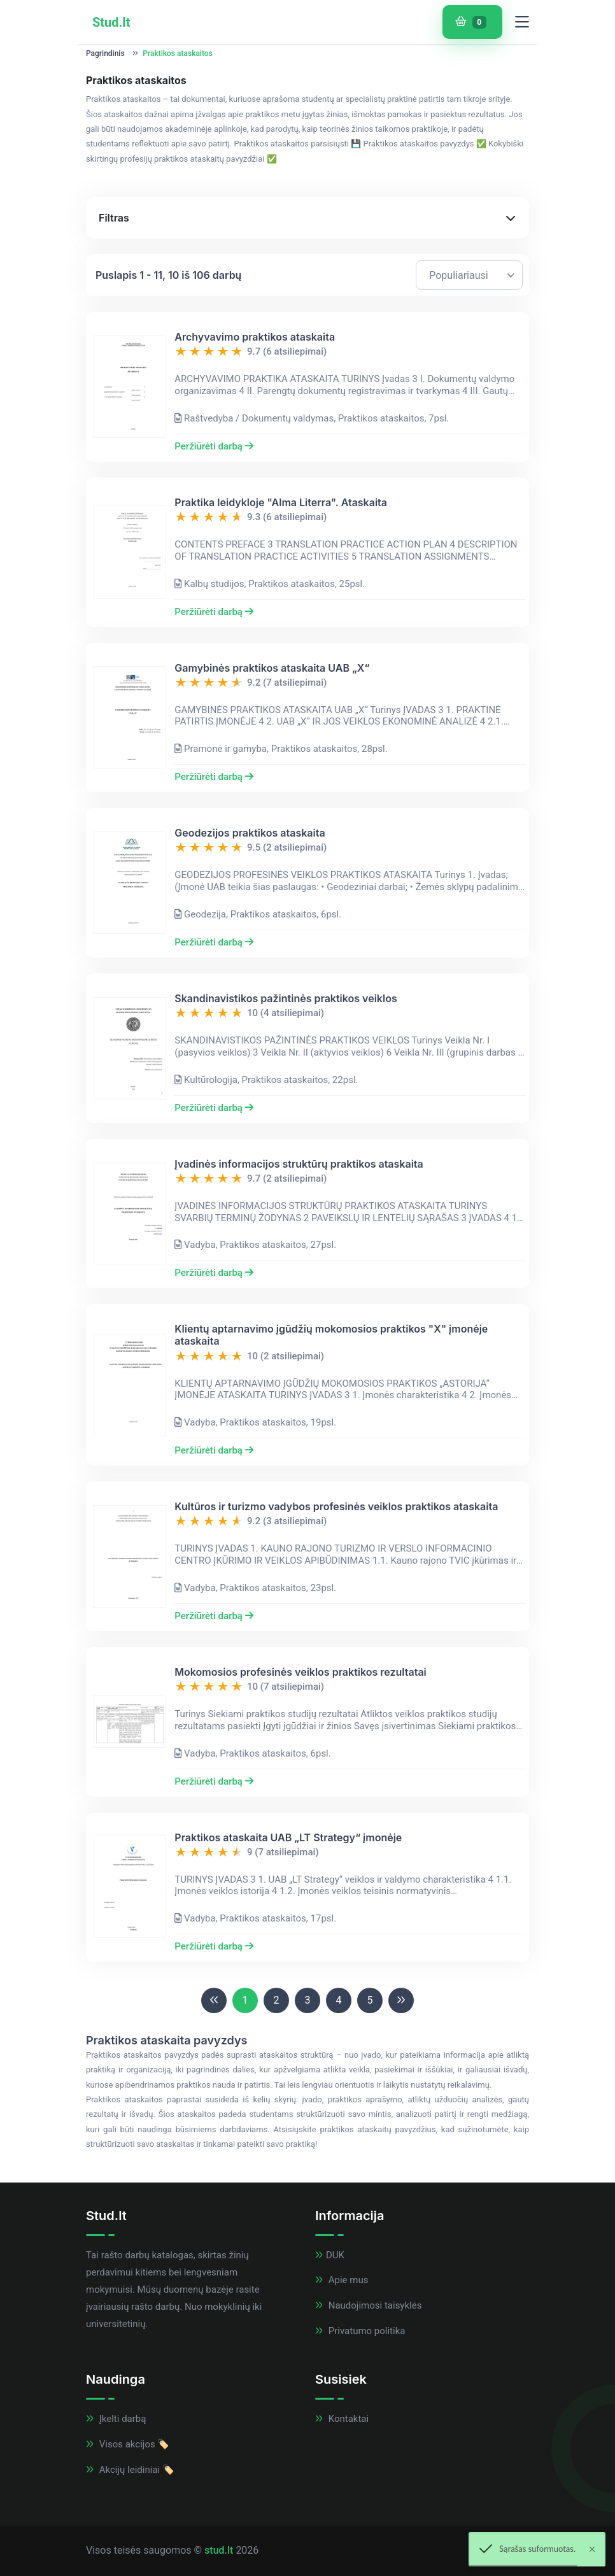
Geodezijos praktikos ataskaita (249, 833)
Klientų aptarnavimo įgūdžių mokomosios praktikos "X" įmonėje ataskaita (331, 1335)
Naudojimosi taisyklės (368, 2305)
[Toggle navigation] (522, 22)
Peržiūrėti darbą (213, 446)
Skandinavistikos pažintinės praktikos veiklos (285, 999)
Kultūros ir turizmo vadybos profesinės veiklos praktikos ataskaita (336, 1507)
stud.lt (218, 2550)
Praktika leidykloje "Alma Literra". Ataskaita (280, 503)
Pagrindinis (105, 53)
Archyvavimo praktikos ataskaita (254, 337)
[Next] (401, 2000)
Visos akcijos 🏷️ (127, 2444)
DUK (329, 2255)
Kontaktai (342, 2418)
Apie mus (341, 2280)
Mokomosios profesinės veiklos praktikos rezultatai (300, 1672)
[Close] (592, 2549)
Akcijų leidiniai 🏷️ (130, 2469)
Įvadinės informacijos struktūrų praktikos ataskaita (298, 1164)
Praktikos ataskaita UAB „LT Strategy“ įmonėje (288, 1838)
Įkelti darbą (116, 2418)
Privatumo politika (360, 2331)
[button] (307, 217)
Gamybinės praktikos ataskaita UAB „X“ (271, 668)
